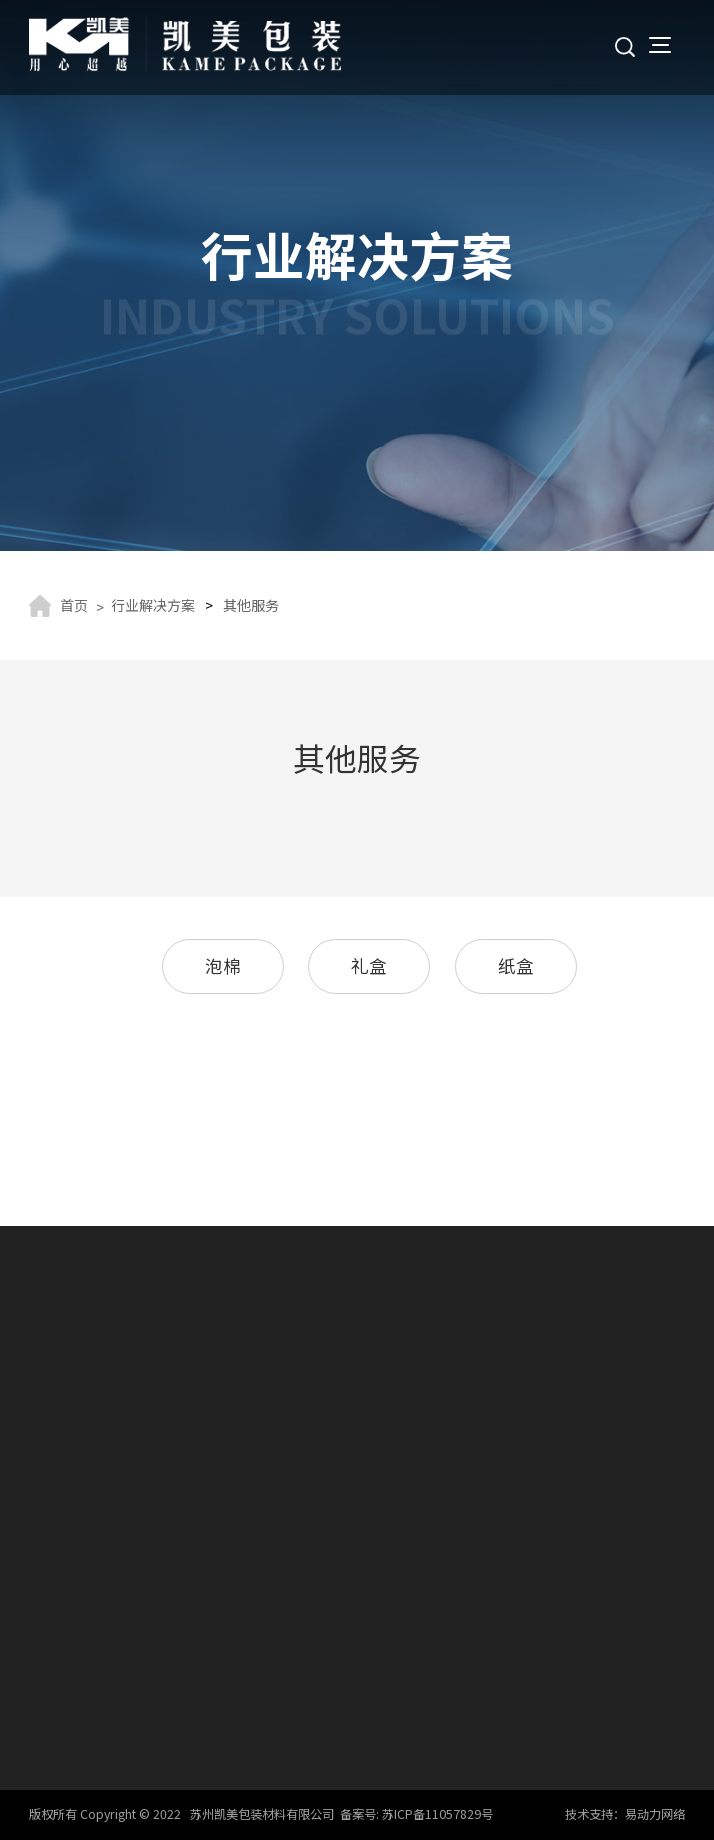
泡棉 (223, 965)
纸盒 (516, 965)
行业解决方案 (153, 605)
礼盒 (369, 965)
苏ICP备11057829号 (437, 1814)
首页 (74, 605)
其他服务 (251, 605)
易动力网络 (655, 1814)
